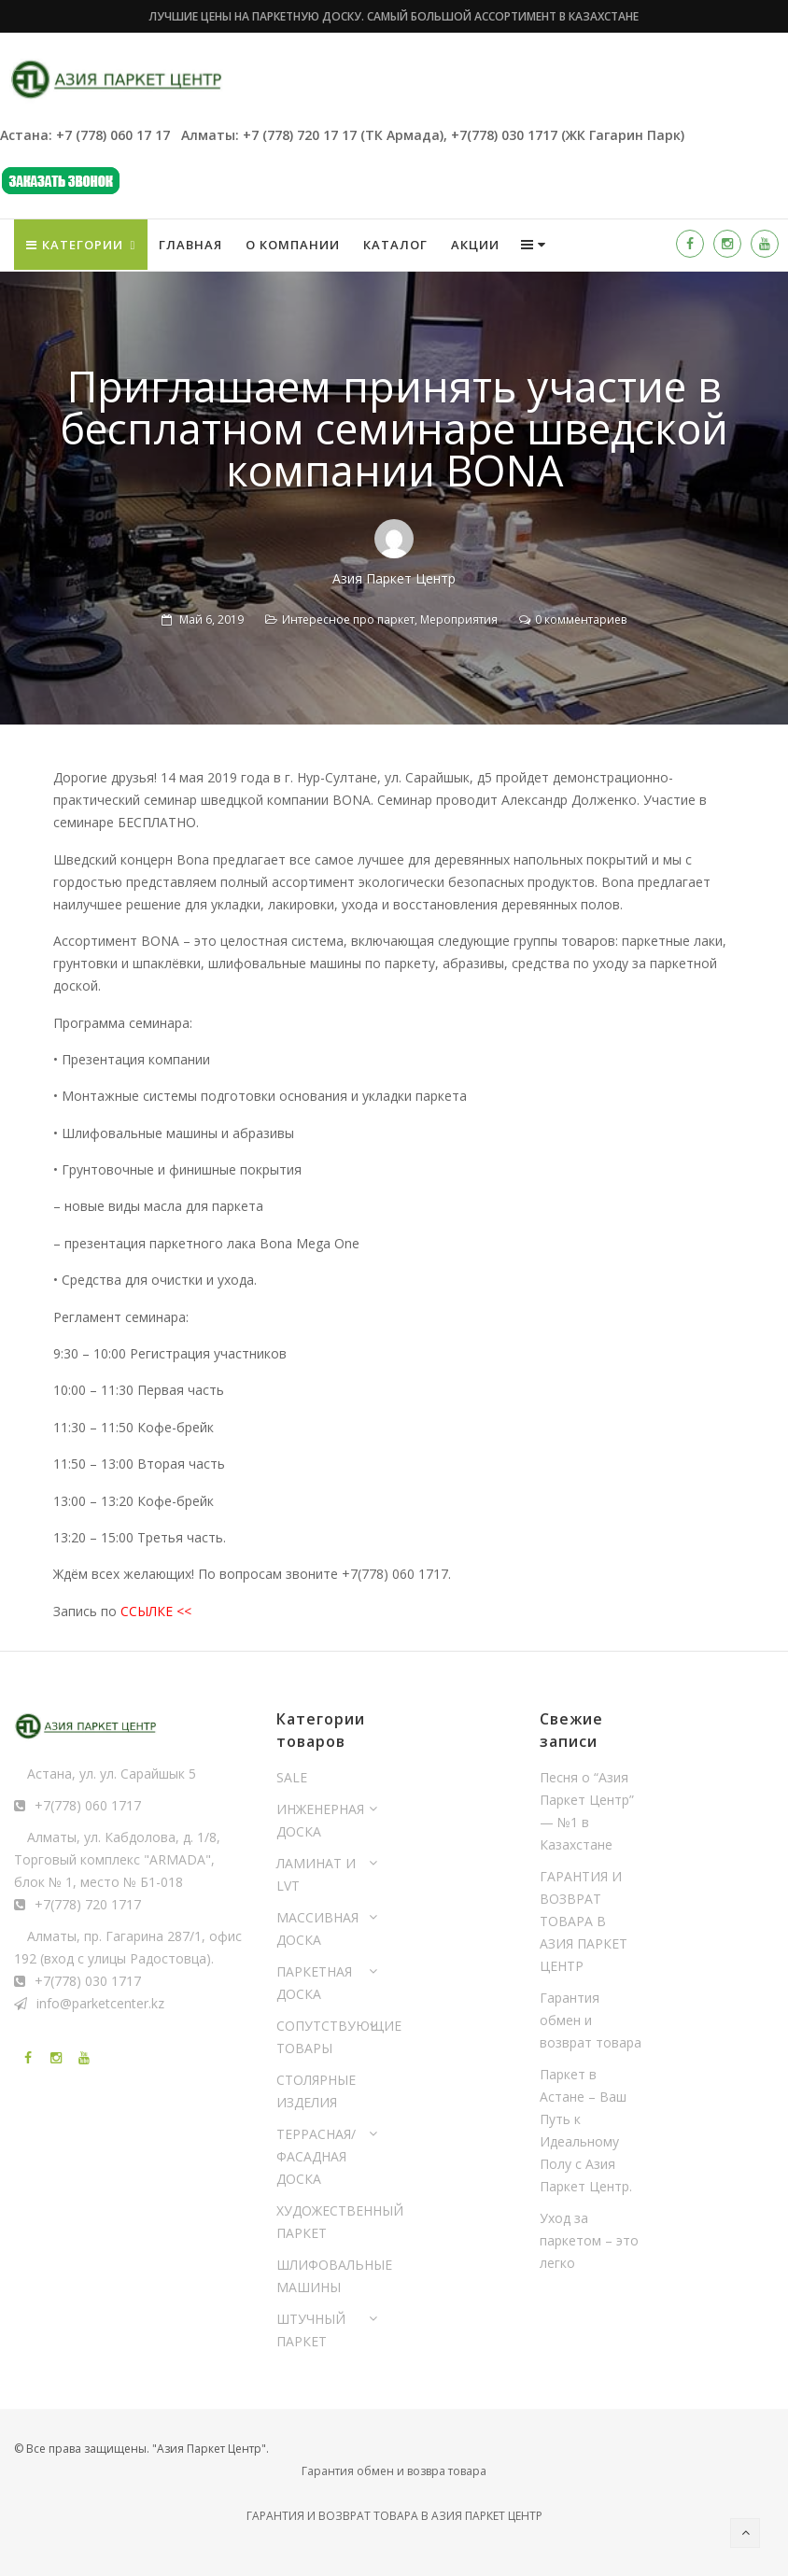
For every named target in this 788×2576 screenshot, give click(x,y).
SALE (291, 1777)
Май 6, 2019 (211, 619)
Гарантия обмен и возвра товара (394, 2471)
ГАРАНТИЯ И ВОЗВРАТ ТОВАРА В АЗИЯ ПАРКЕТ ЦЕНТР (583, 1921)
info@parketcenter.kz (100, 2003)
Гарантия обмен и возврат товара (590, 2020)
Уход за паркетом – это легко (589, 2240)
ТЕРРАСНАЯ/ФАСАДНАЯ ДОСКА (316, 2156)
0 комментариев (580, 619)
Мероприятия (459, 619)
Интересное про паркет (348, 619)
